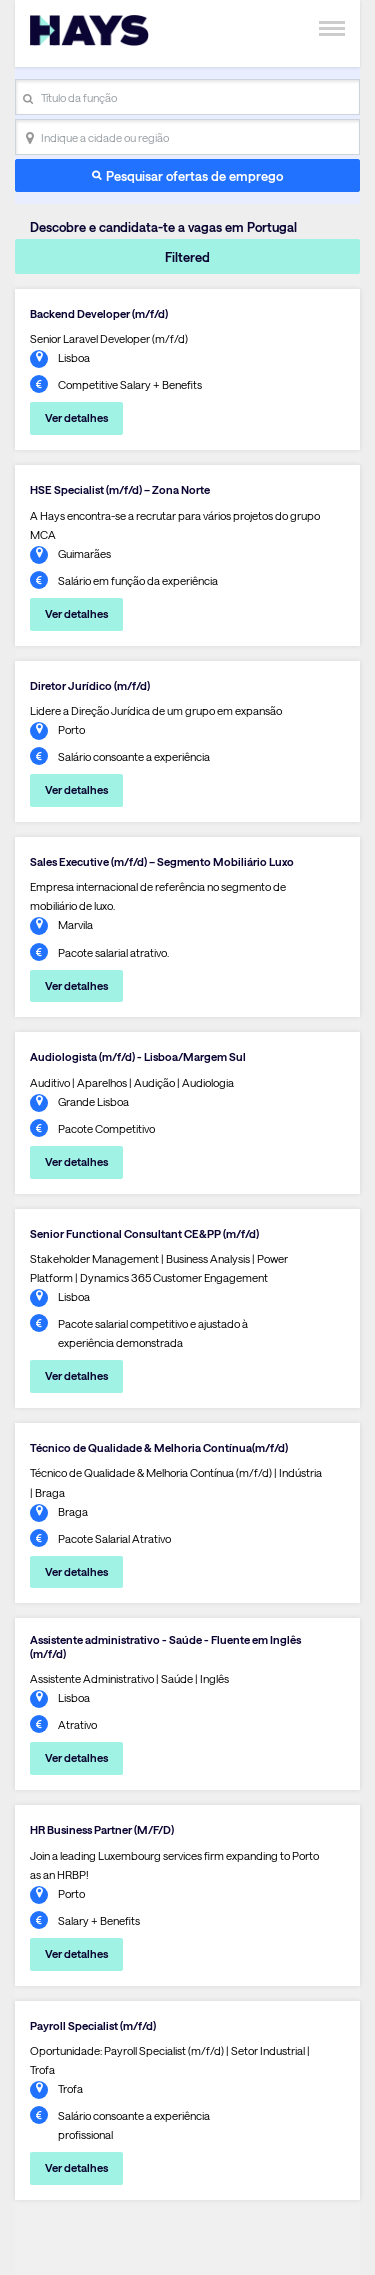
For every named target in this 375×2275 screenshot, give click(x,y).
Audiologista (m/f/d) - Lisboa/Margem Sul (138, 1056)
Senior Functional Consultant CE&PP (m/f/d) (144, 1233)
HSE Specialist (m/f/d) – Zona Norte (120, 489)
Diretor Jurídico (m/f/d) (90, 685)
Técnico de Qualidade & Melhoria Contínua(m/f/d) (159, 1447)
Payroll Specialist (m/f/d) (93, 2025)
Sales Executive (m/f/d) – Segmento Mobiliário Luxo (162, 861)
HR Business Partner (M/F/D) (102, 1829)
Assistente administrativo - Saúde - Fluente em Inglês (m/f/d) (165, 1646)
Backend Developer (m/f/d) (99, 313)
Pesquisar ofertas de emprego (194, 175)
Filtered (187, 256)
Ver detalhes (76, 417)
